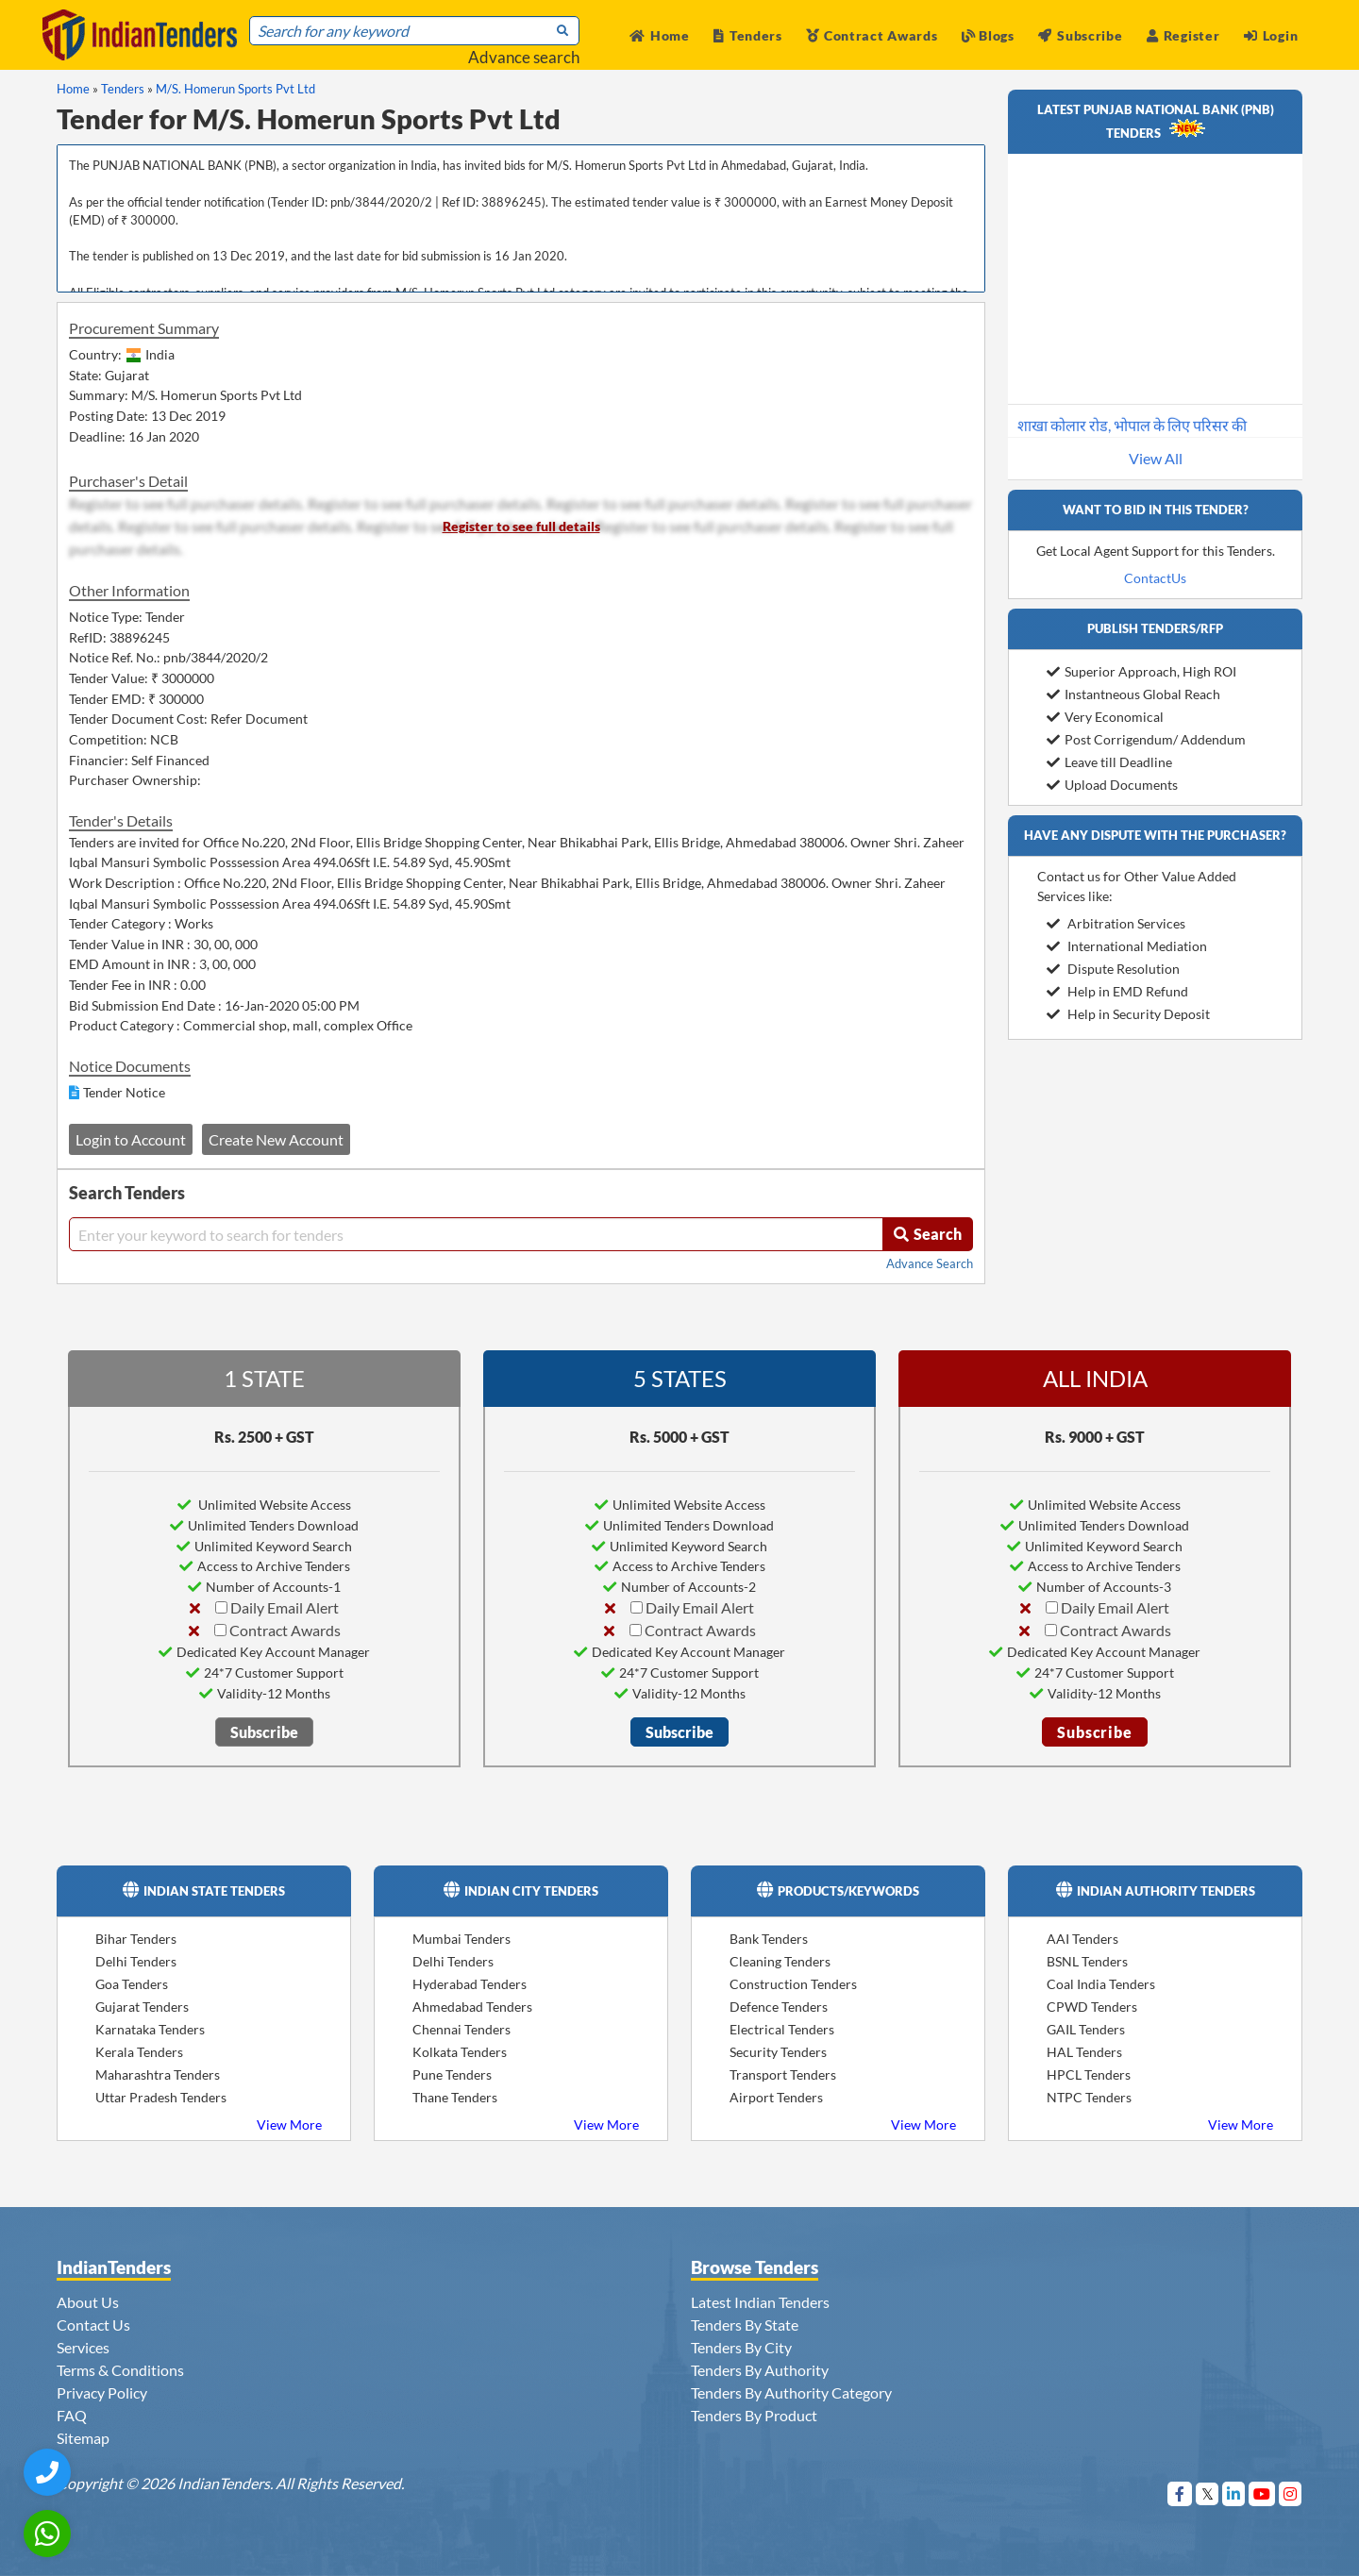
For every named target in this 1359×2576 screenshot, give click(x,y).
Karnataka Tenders (150, 2029)
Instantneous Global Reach (1133, 694)
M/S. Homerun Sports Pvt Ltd (235, 88)
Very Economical (1105, 717)
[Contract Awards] (220, 1630)
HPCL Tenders (1089, 2074)
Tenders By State (744, 2324)
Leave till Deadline (1109, 762)
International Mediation (1127, 946)
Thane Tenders (454, 2097)
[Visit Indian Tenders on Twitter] (1207, 2493)
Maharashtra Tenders (157, 2074)
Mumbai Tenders (461, 1939)
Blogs (988, 35)
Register (1183, 35)
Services (83, 2347)
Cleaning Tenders (780, 1961)
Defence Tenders (779, 2007)
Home (659, 35)
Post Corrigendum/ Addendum (1146, 739)
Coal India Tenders (1101, 1984)
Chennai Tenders (461, 2029)
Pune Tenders (452, 2074)
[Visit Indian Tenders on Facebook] (1180, 2493)
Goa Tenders (131, 1984)
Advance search (523, 57)
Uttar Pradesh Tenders (160, 2097)
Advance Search (929, 1263)
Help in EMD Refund (1117, 991)
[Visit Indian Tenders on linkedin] (1234, 2493)
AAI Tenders (1082, 1939)
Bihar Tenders (135, 1939)
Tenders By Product (754, 2415)
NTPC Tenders (1089, 2097)
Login (1271, 35)
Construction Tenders (793, 1984)
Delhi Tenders (135, 1961)
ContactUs (1155, 578)
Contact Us (93, 2324)
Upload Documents (1112, 785)
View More (289, 2124)
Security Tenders (778, 2052)
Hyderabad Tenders (469, 1984)
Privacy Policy (102, 2392)
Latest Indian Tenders (760, 2302)
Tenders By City (741, 2347)
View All (1156, 458)
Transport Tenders (783, 2074)
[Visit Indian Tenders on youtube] (1262, 2493)
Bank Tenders (769, 1939)
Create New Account (276, 1139)
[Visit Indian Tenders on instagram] (1290, 2493)
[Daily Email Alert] (221, 1607)
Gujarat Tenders (142, 2007)
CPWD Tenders (1092, 2007)
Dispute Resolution (1113, 969)
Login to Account (131, 1139)
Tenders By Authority (760, 2370)
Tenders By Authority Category (791, 2392)
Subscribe (1080, 35)
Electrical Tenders (782, 2029)
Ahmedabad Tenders (472, 2007)
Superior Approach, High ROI (1141, 671)
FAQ (72, 2415)
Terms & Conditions (120, 2370)
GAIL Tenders (1086, 2029)
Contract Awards (871, 35)
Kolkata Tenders (459, 2052)
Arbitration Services (1116, 923)
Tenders (747, 35)
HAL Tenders (1084, 2052)
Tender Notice (124, 1092)
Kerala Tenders (139, 2052)
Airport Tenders (776, 2097)
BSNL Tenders (1087, 1961)
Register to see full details (521, 526)
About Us (88, 2302)
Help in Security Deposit (1128, 1014)
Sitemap (83, 2438)
